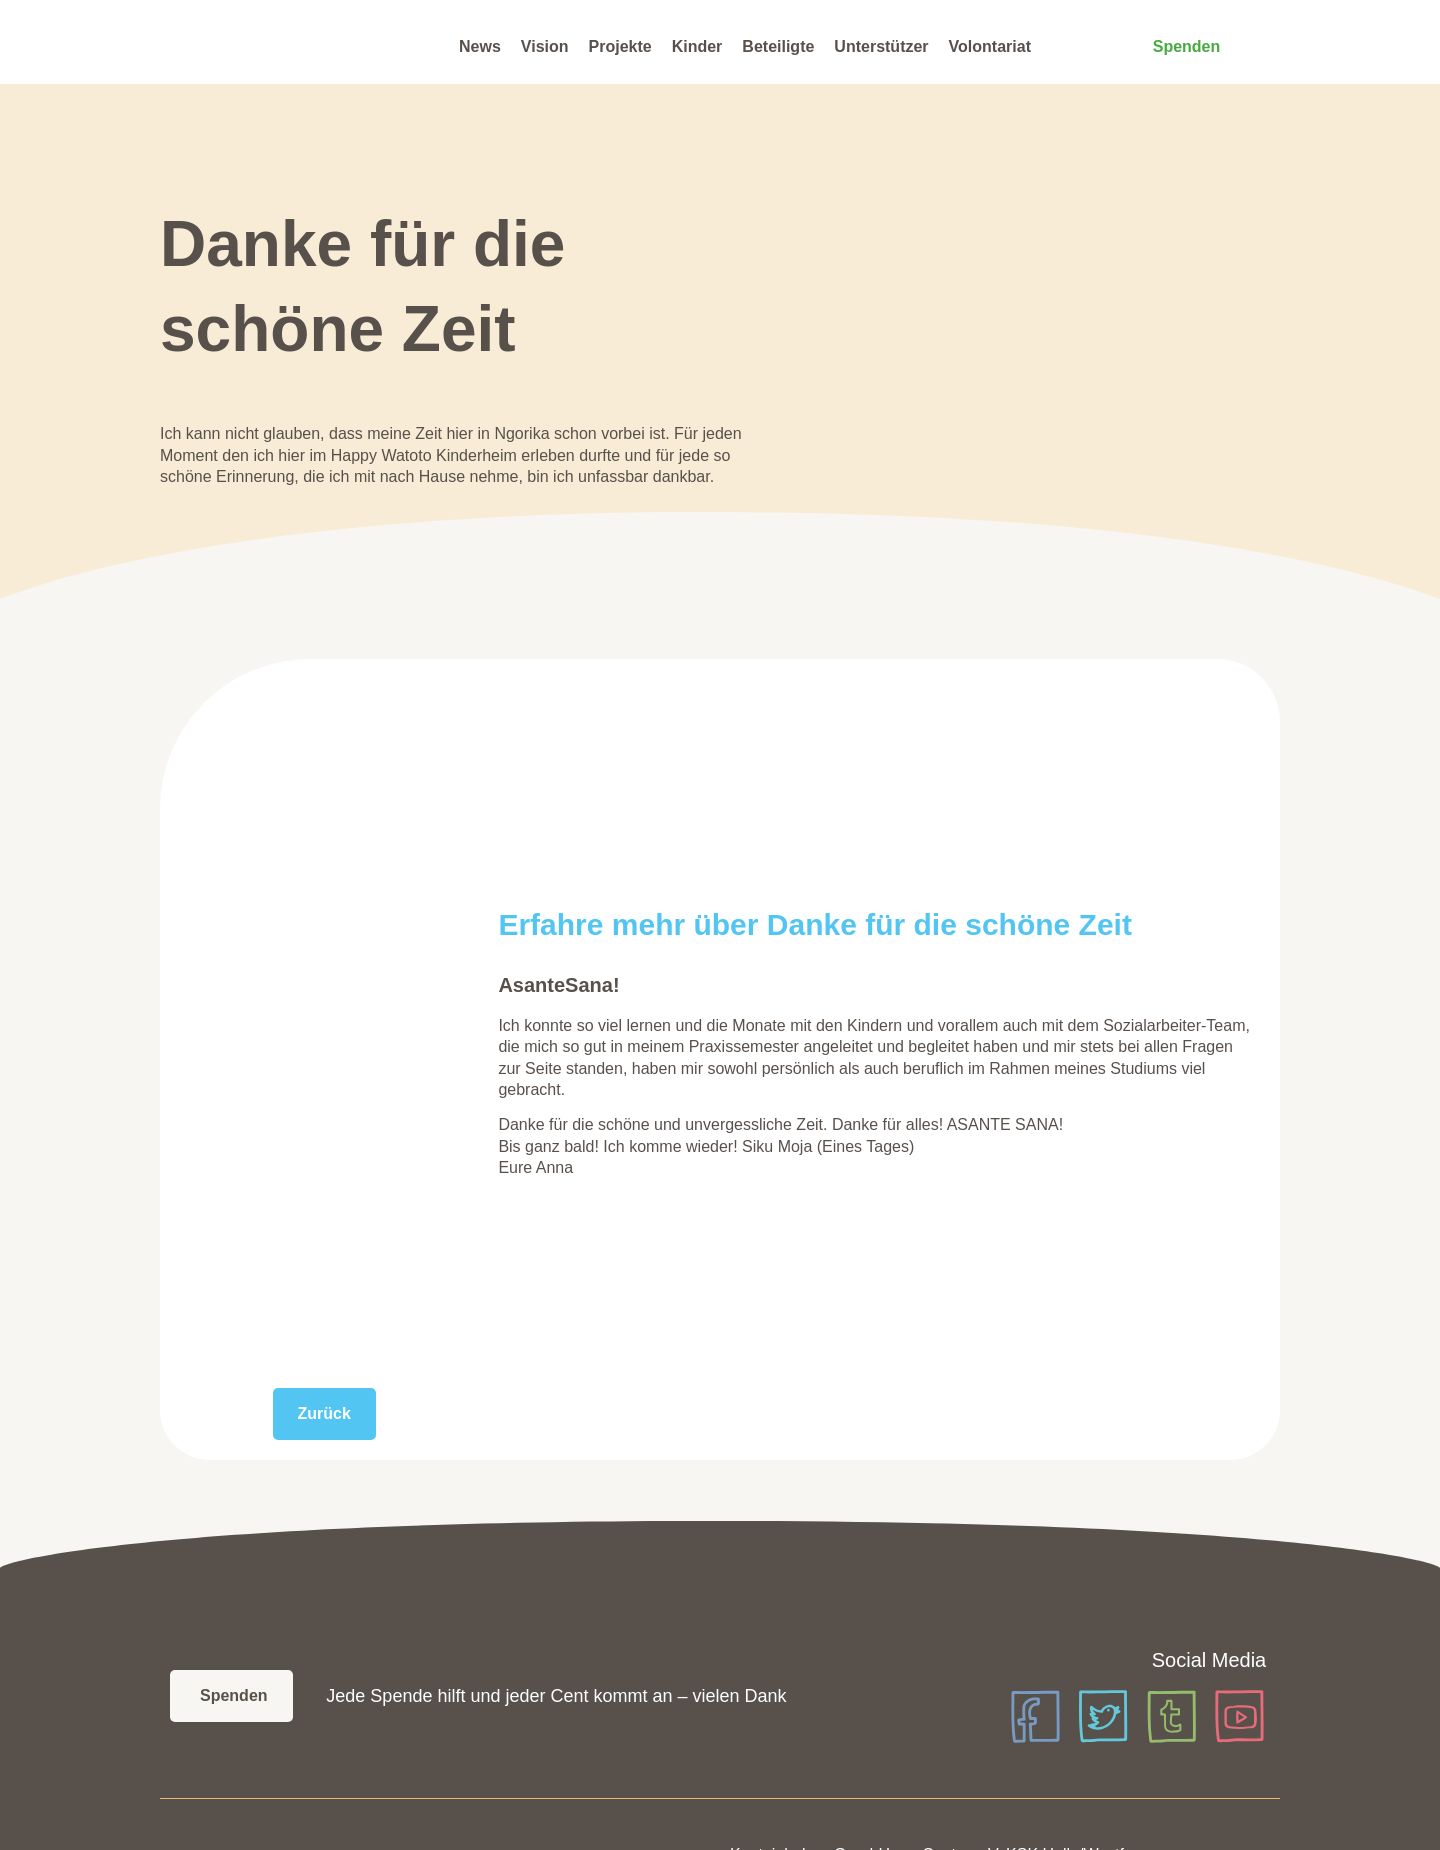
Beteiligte (778, 46)
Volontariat (990, 46)
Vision (545, 46)
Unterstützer (881, 46)
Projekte (620, 46)
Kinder (697, 46)
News (480, 46)
